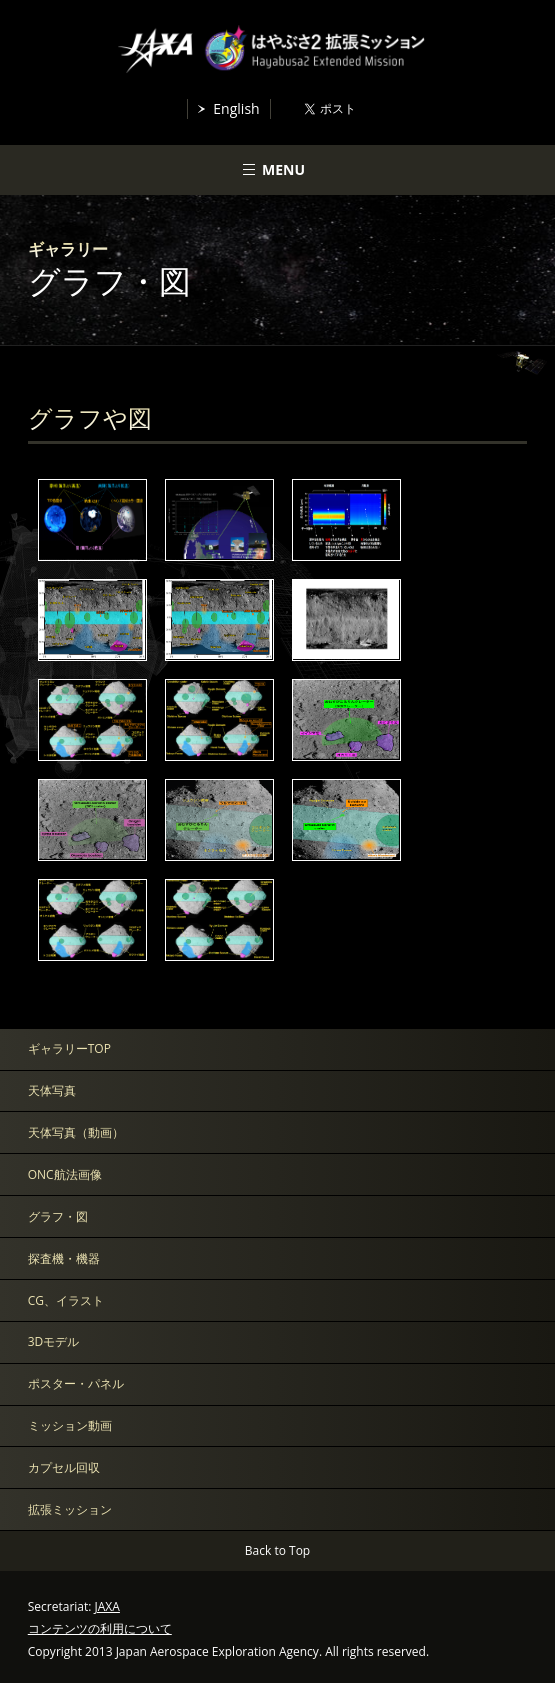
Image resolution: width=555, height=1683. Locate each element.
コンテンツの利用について (100, 1628)
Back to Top (277, 1550)
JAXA (107, 1606)
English (236, 108)
